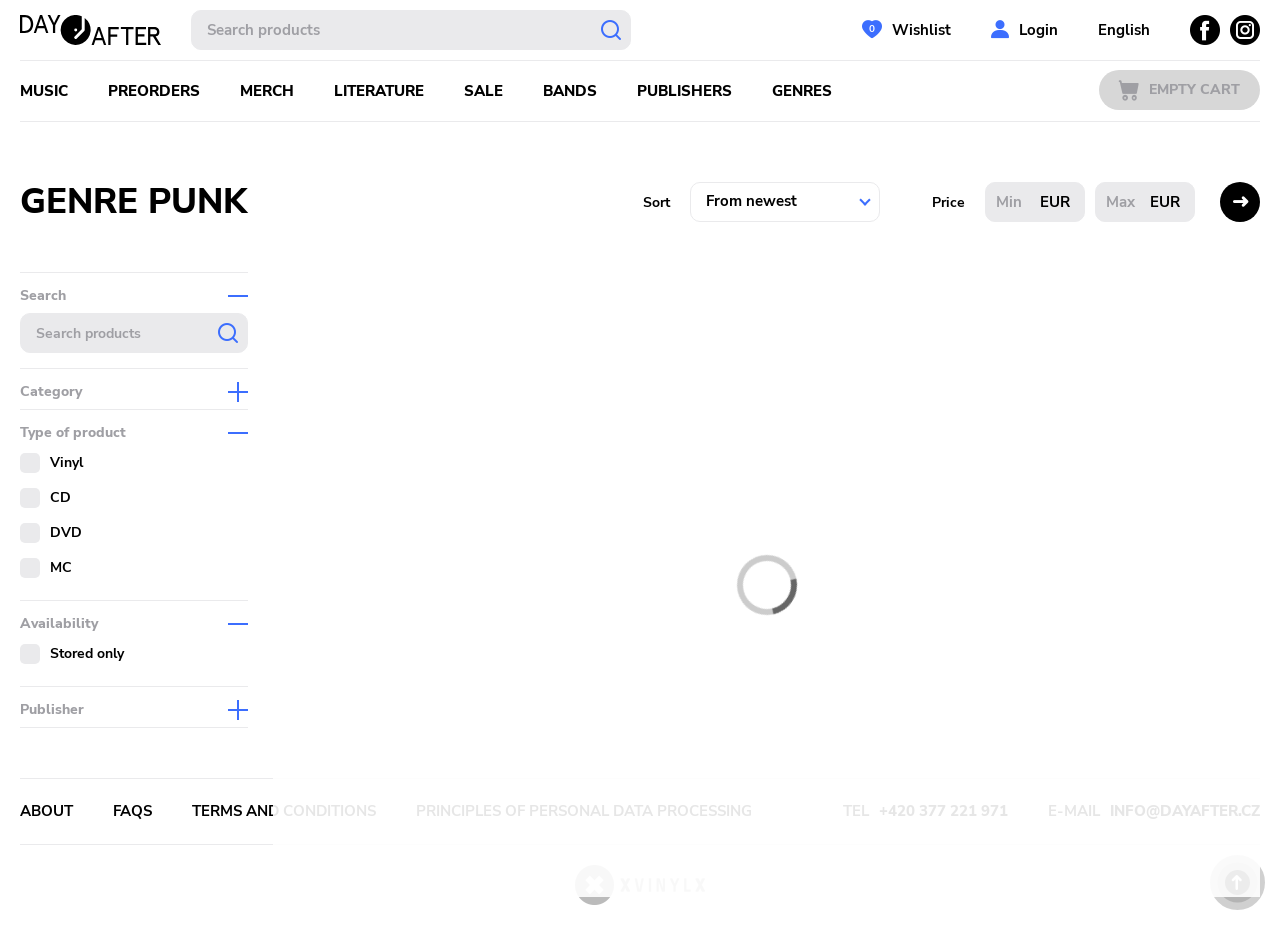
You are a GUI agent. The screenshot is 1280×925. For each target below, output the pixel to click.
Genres (802, 91)
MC (61, 567)
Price (948, 202)
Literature (379, 91)
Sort (656, 202)
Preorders (154, 91)
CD (60, 497)
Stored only (87, 653)
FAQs (132, 811)
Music (44, 91)
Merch (267, 91)
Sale (483, 91)
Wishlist (921, 30)
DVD (66, 532)
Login (1038, 30)
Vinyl (66, 462)
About (46, 811)
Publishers (684, 91)
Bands (570, 91)
